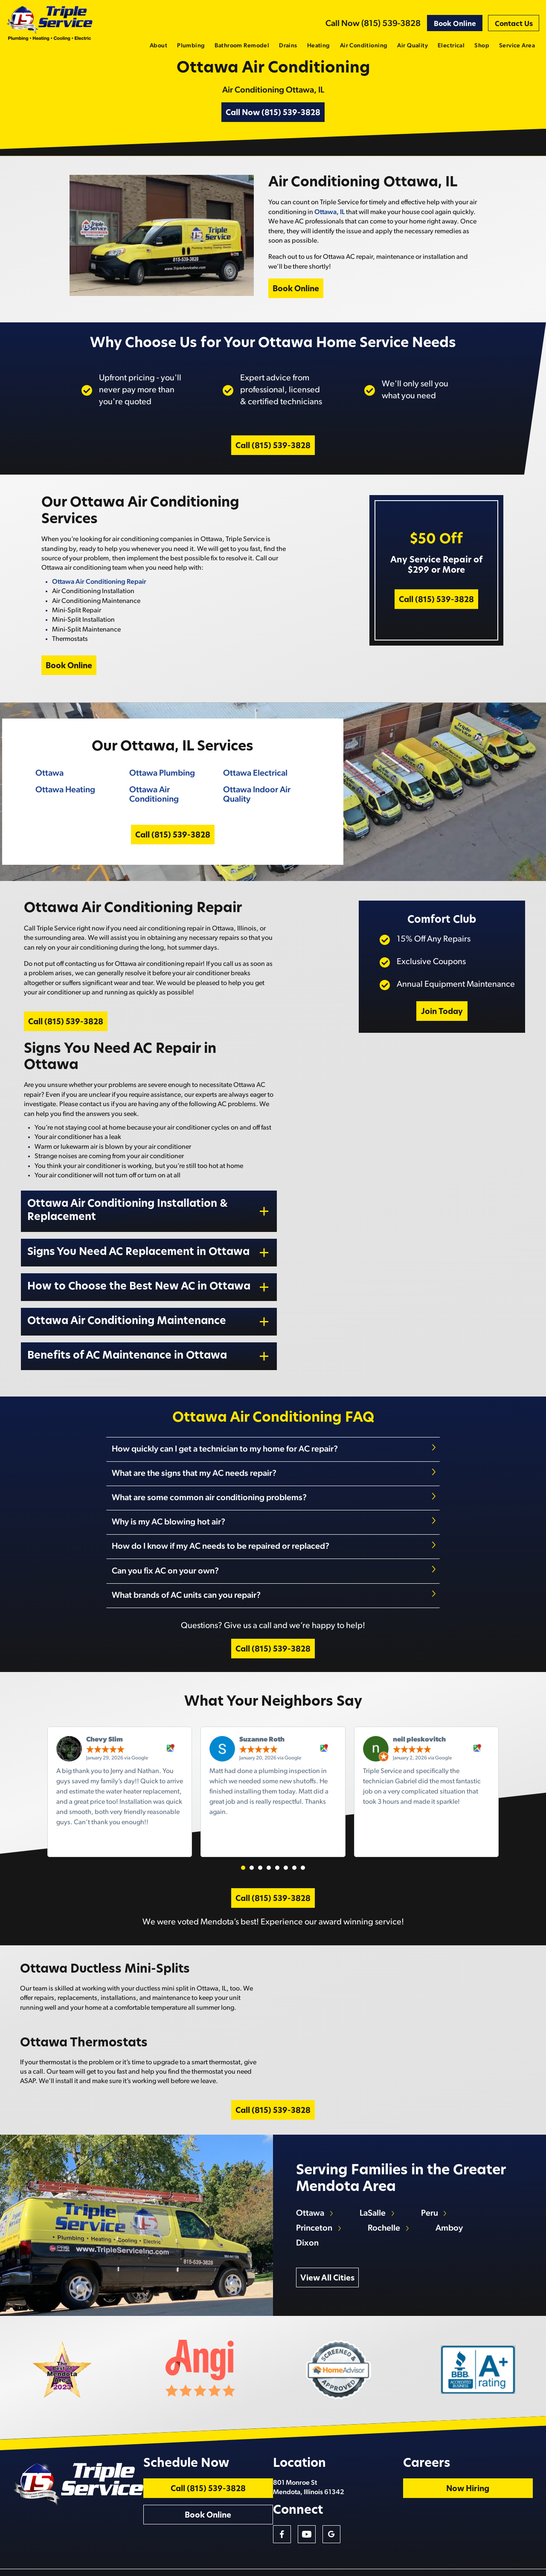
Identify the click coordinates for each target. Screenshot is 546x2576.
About (158, 46)
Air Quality (412, 46)
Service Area (517, 46)
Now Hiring (498, 2467)
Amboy (454, 2193)
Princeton (317, 2193)
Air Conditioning (364, 46)
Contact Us (514, 24)
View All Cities (330, 2244)
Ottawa (46, 801)
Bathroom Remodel (242, 46)
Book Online (455, 24)
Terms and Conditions (483, 2565)
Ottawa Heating (62, 817)
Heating (318, 46)
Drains (288, 46)
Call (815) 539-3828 (273, 468)
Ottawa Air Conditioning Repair (96, 605)
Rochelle (388, 2193)
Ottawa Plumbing (159, 801)
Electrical (451, 46)
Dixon (310, 2208)
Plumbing (191, 46)
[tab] (273, 1481)
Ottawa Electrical (253, 801)
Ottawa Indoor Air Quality (255, 822)
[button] (243, 1882)
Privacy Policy (525, 2565)
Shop (481, 46)
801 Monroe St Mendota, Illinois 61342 (377, 2465)
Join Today (439, 1051)
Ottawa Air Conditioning (151, 822)
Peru (434, 2178)
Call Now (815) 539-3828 (373, 24)
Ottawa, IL (331, 229)
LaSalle (376, 2178)
